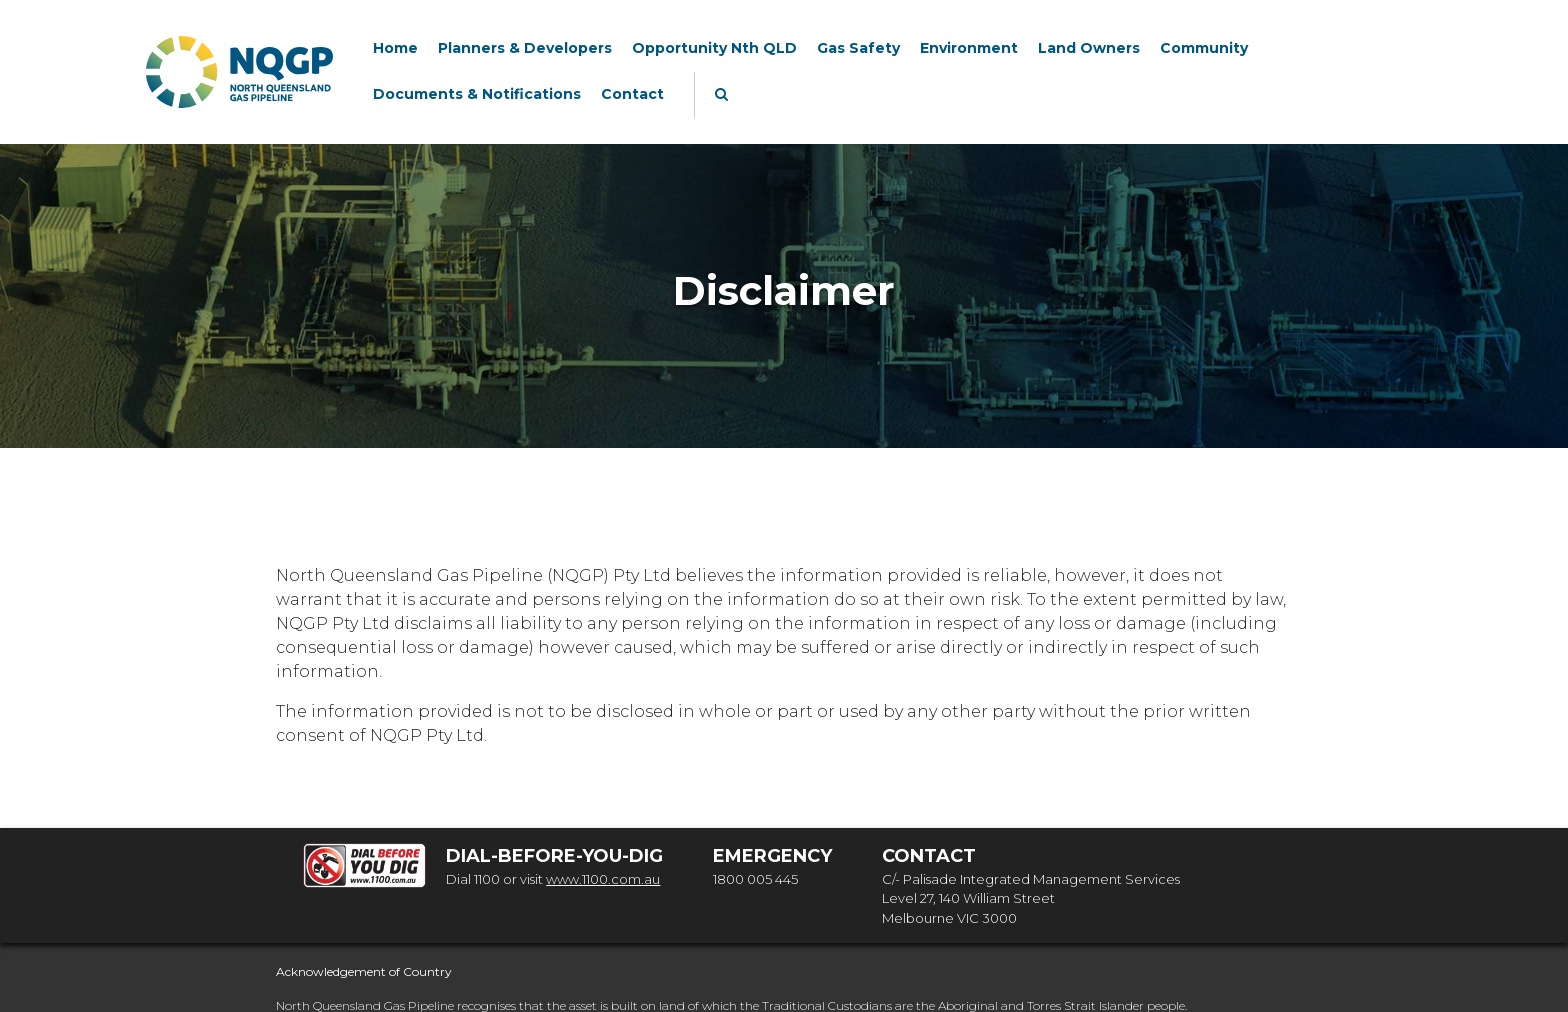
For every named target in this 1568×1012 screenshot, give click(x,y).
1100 (487, 879)
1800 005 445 (755, 879)
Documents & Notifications (477, 94)
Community (1204, 48)
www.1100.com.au (603, 879)
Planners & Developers (525, 48)
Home (395, 48)
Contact (632, 94)
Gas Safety (858, 48)
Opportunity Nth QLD (714, 48)
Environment (969, 48)
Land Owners (1089, 48)
